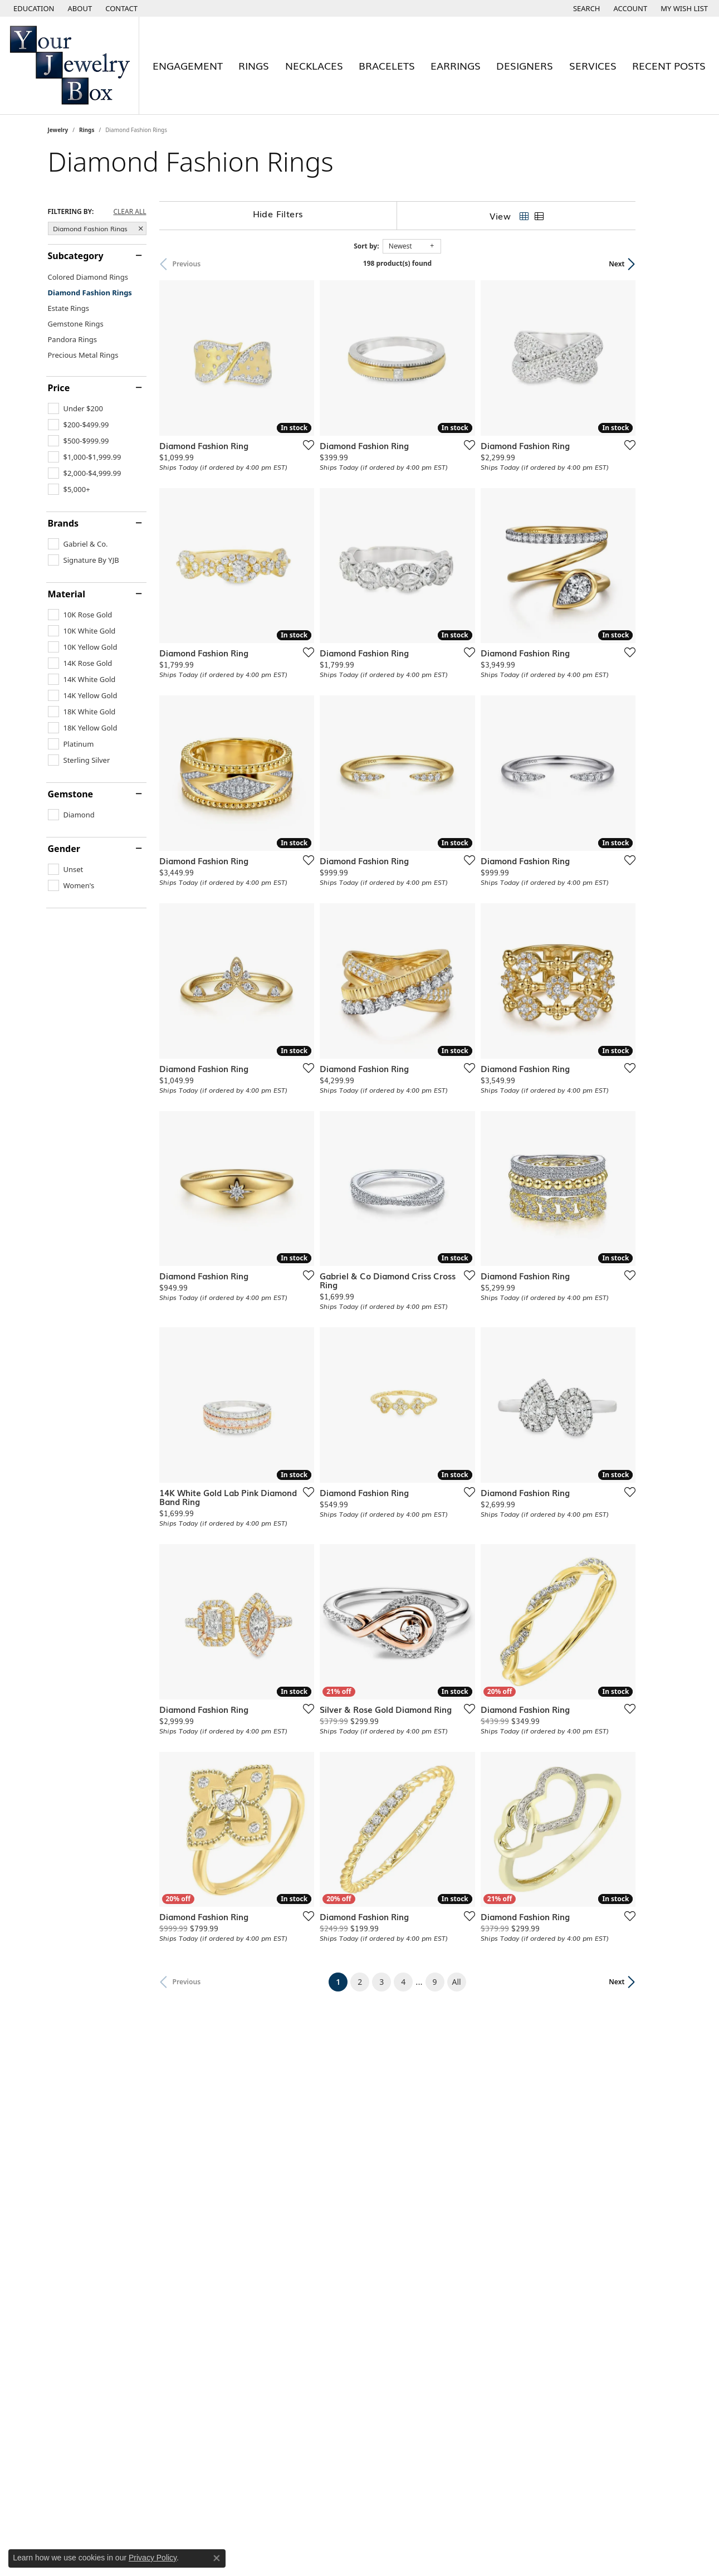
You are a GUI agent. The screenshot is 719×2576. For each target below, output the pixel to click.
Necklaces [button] (314, 65)
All (474, 2077)
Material (66, 594)
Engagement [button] (188, 65)
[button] (33, 8)
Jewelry (58, 130)
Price (59, 387)
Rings (86, 130)
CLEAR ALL (129, 211)
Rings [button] (253, 65)
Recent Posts (669, 65)
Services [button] (593, 65)
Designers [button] (524, 65)
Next (652, 264)
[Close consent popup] (216, 2558)
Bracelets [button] (387, 65)
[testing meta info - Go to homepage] (69, 65)
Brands (63, 523)
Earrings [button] (456, 65)
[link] (79, 8)
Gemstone (71, 794)
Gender (64, 848)
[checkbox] (75, 408)
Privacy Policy (153, 2557)
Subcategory (76, 255)
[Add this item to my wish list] (317, 456)
